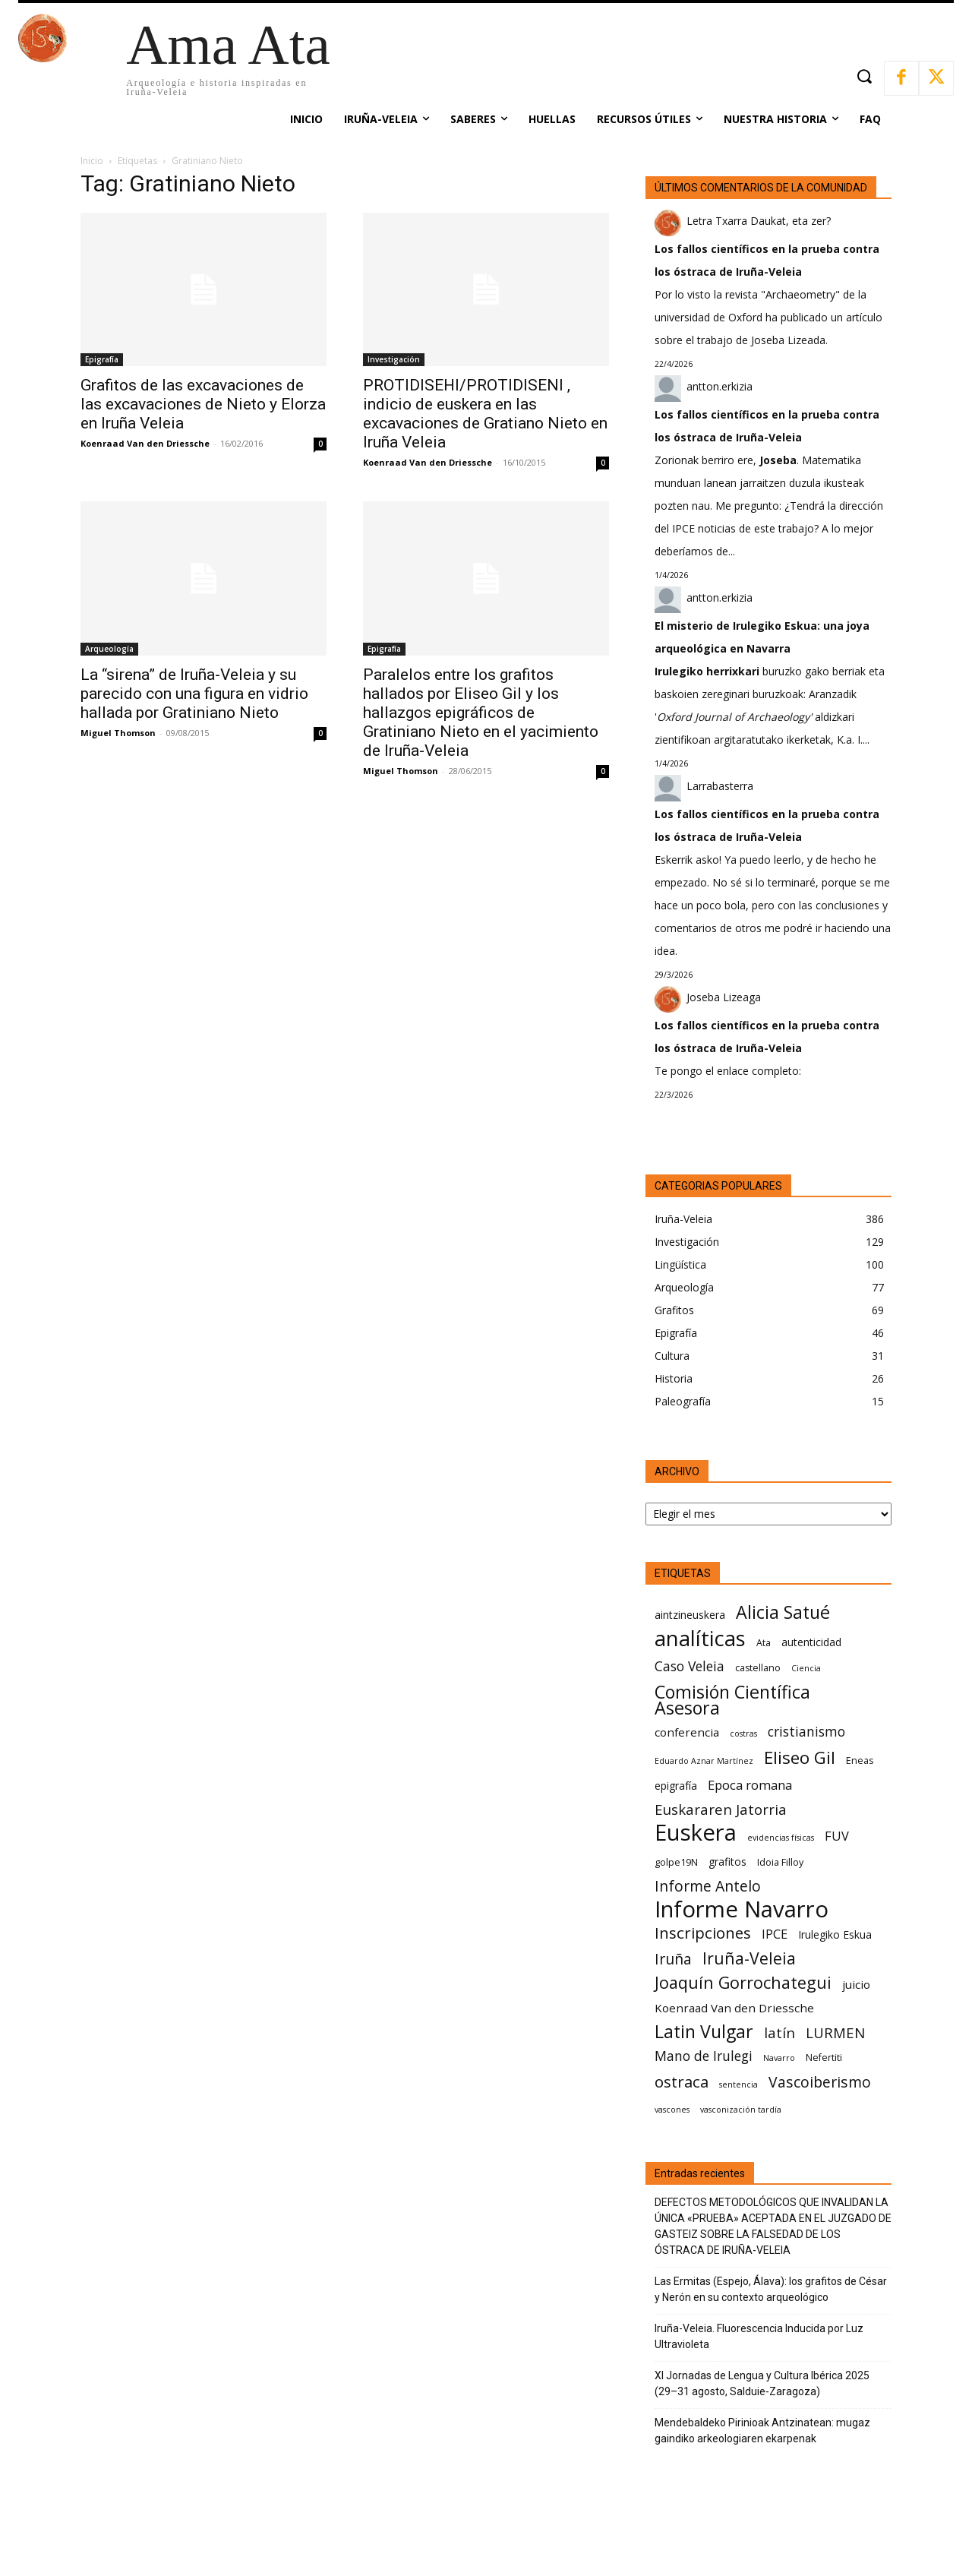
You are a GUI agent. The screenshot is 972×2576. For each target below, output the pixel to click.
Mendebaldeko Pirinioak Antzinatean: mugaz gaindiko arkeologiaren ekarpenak (762, 2430)
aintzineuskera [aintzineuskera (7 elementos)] (690, 1614)
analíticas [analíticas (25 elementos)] (700, 1638)
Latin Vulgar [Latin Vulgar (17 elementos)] (704, 2032)
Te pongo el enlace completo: (728, 1071)
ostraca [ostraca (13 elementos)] (681, 2082)
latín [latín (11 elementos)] (779, 2032)
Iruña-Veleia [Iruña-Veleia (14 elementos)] (749, 1958)
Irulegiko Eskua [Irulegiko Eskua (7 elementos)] (835, 1934)
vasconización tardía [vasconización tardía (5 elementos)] (740, 2109)
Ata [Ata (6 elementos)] (763, 1642)
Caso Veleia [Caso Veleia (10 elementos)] (689, 1666)
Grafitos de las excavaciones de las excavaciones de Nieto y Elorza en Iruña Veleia (203, 404)
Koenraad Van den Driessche (145, 443)
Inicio (91, 160)
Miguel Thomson (118, 732)
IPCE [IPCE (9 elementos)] (774, 1934)
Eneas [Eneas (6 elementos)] (859, 1760)
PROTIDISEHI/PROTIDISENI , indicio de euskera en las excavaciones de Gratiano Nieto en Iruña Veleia (485, 413)
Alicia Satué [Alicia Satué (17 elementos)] (783, 1612)
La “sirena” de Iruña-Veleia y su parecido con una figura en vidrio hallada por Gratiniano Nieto (194, 693)
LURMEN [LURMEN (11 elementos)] (835, 2032)
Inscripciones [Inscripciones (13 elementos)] (703, 1933)
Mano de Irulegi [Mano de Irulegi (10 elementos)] (704, 2056)
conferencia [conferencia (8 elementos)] (687, 1732)
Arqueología (109, 648)
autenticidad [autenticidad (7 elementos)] (811, 1642)
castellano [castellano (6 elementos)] (758, 1667)
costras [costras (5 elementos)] (743, 1733)
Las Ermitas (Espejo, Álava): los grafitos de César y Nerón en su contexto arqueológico (771, 2289)
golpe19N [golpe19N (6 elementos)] (676, 1862)
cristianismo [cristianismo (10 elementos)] (806, 1732)
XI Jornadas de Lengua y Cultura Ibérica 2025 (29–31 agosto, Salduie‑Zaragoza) (762, 2383)
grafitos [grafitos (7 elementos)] (727, 1861)
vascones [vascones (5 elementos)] (672, 2109)
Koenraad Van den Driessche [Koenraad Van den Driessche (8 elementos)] (734, 2007)
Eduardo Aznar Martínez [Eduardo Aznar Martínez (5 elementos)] (704, 1761)
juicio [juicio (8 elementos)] (856, 1984)
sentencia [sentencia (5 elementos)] (738, 2084)
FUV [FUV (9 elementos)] (837, 1836)
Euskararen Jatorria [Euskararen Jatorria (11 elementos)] (721, 1809)
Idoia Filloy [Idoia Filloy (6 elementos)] (780, 1862)
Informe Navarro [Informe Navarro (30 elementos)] (741, 1909)
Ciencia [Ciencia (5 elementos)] (806, 1668)
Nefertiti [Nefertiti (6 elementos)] (824, 2057)
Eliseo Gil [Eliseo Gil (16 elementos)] (799, 1757)
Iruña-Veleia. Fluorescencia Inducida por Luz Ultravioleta (759, 2336)
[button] (864, 76)
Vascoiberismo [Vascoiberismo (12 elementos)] (819, 2082)
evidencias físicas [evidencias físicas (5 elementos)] (780, 1837)
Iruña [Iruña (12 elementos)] (673, 1959)
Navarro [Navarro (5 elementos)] (779, 2058)
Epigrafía (101, 359)
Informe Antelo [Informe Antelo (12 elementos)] (708, 1886)
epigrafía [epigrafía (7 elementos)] (676, 1785)
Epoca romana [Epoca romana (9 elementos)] (750, 1785)
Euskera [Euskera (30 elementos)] (696, 1833)
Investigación (394, 359)
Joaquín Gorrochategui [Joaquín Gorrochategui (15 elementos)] (743, 1982)
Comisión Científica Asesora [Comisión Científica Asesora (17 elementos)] (732, 1700)
